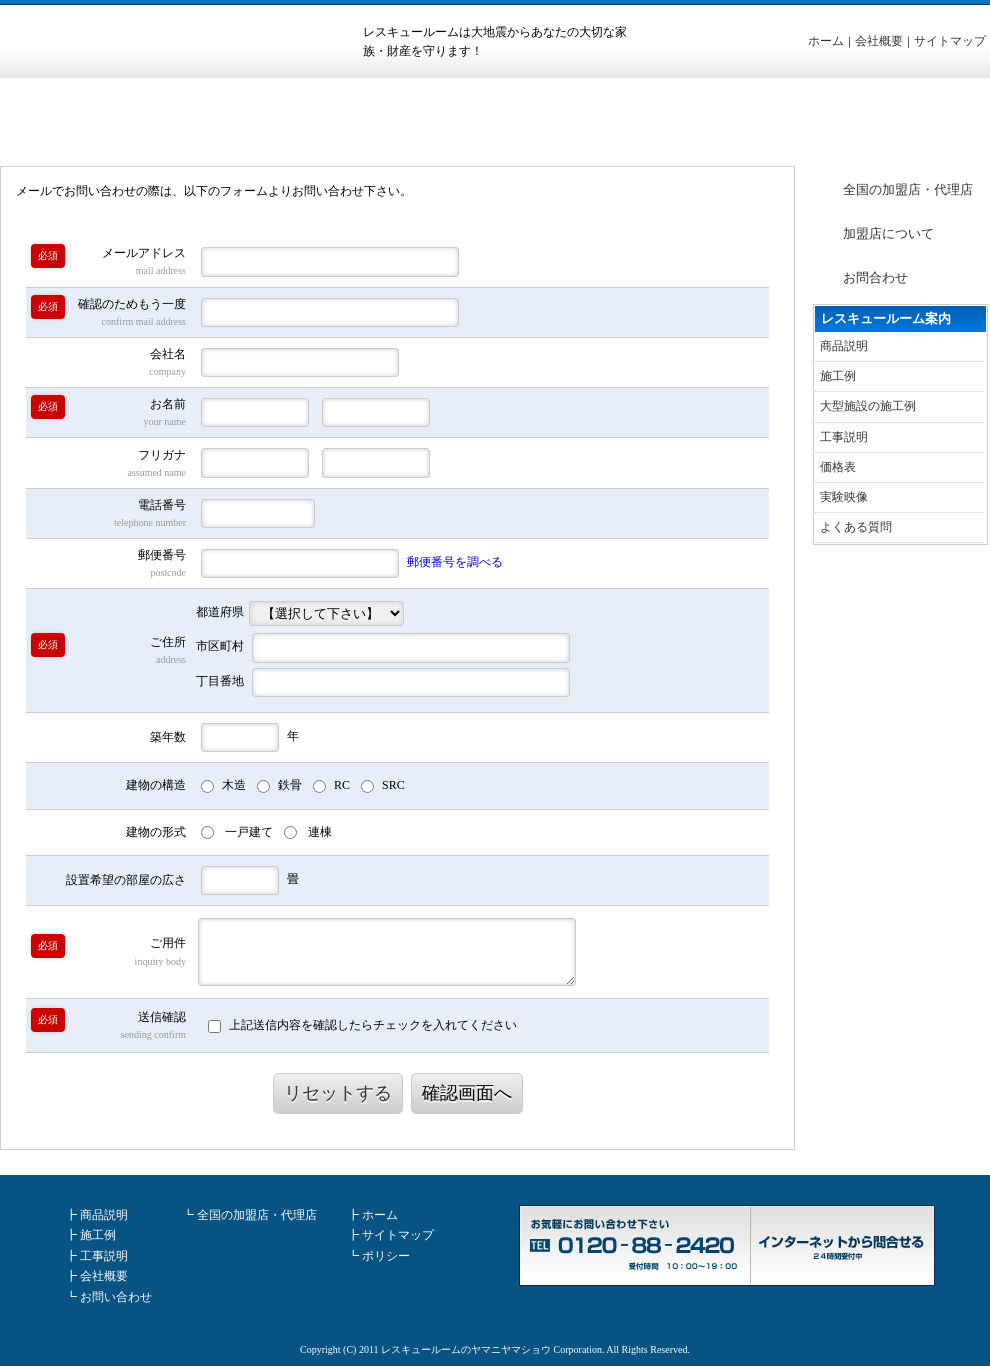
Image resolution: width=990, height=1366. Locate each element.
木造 (234, 785)
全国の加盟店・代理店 (908, 189)
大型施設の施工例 (868, 406)
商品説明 (844, 346)
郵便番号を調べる (455, 562)
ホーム (826, 41)
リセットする (338, 1093)
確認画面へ (467, 1093)
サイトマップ (950, 41)
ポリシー (386, 1256)
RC (342, 785)
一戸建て (249, 832)
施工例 (838, 376)
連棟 (320, 832)
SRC (393, 785)
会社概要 (879, 41)
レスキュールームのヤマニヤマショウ (466, 1349)
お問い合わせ (116, 1297)
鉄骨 (290, 785)
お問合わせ (875, 277)
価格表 (838, 467)
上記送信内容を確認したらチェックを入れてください (362, 1025)
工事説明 (844, 437)
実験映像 (844, 497)
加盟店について (888, 233)
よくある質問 (856, 527)
